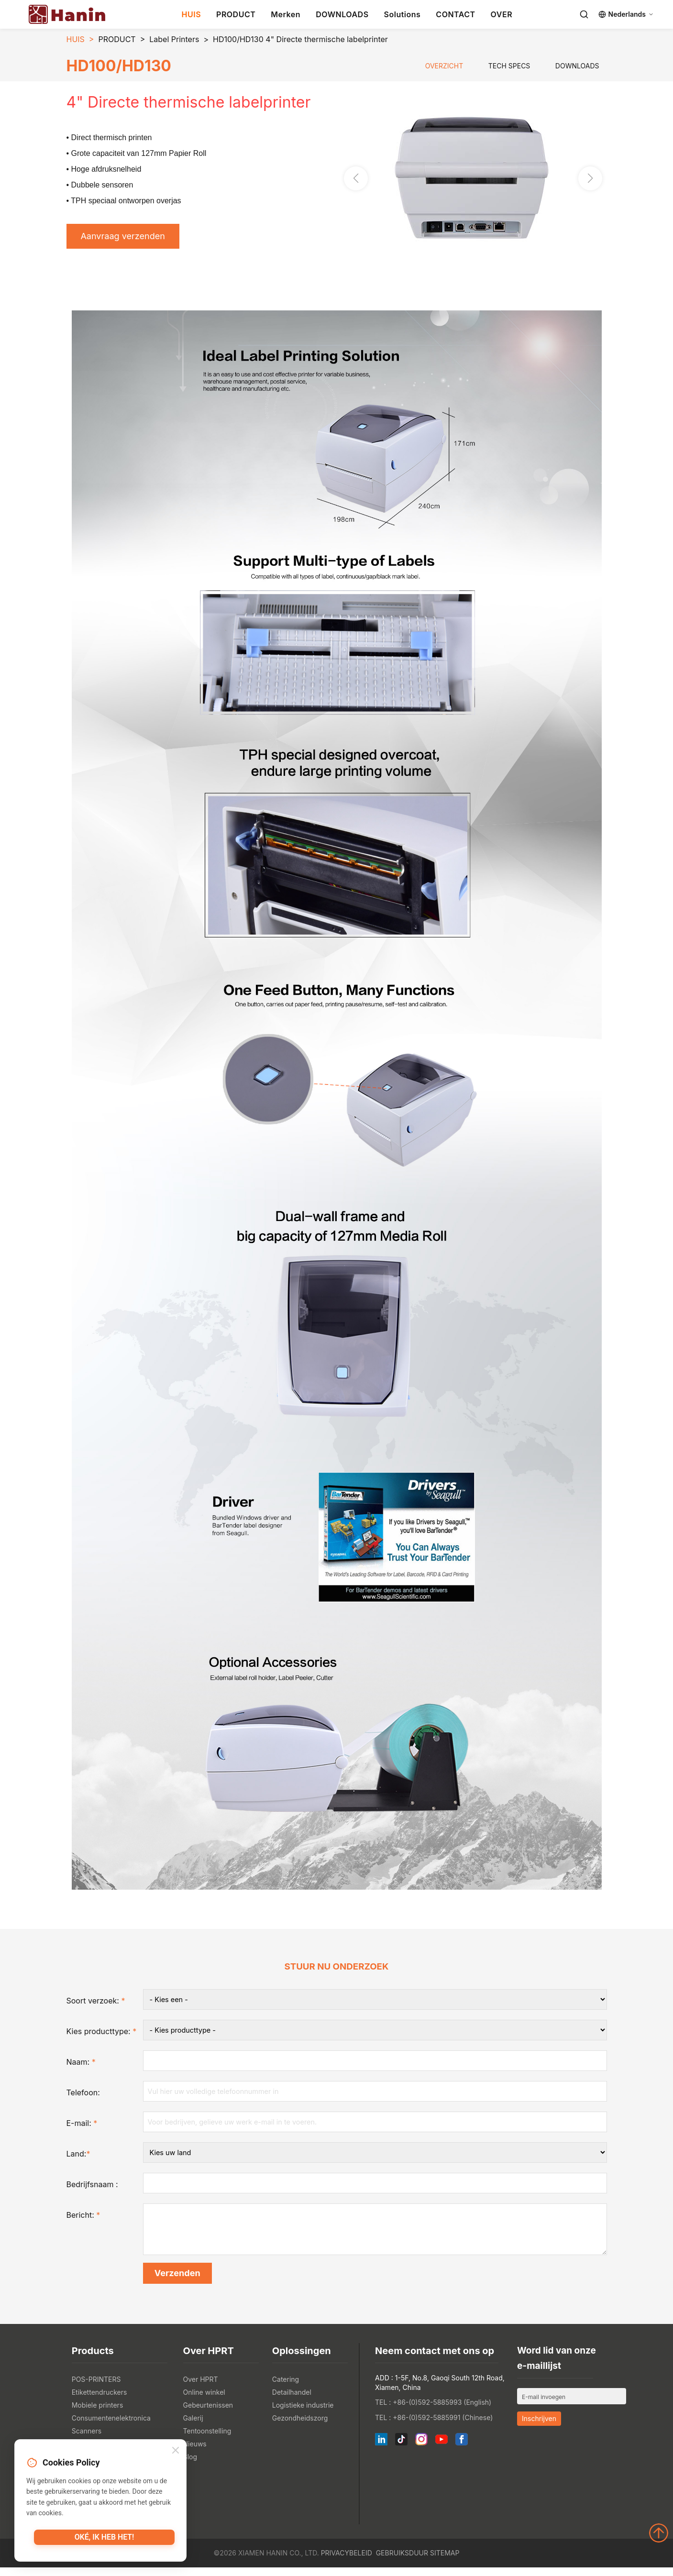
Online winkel (204, 2401)
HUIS (191, 14)
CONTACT (455, 14)
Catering (285, 2388)
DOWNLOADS (342, 14)
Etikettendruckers (99, 2401)
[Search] (584, 14)
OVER (501, 14)
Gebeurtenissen (208, 2414)
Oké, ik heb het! (104, 2540)
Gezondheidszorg (300, 2426)
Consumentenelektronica (111, 2426)
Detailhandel (291, 2401)
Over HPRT (200, 2388)
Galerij (193, 2426)
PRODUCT (235, 14)
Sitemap (444, 2561)
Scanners (86, 2439)
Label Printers (174, 39)
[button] (590, 180)
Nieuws (195, 2452)
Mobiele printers (97, 2414)
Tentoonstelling (207, 2439)
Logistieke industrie (303, 2414)
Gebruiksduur (402, 2561)
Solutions (402, 14)
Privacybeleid (346, 2561)
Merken (285, 14)
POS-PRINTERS (96, 2388)
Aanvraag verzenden (129, 237)
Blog (190, 2465)
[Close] (175, 2451)
